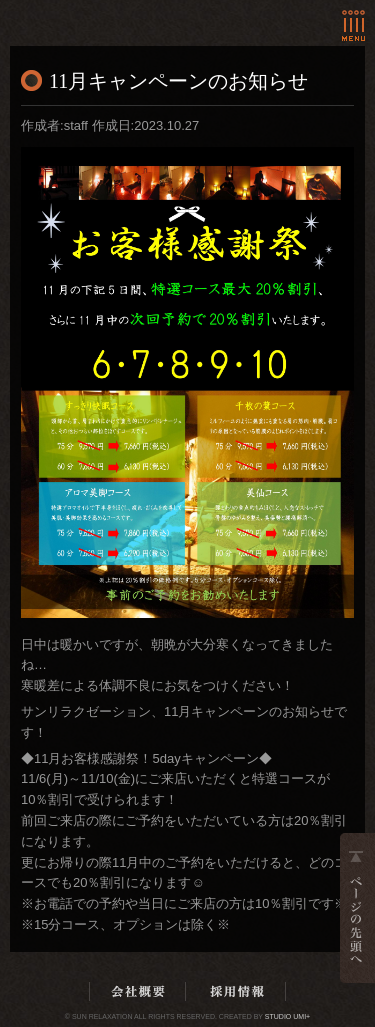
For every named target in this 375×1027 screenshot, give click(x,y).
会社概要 (138, 991)
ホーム (94, 13)
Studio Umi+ (287, 1016)
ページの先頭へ (357, 908)
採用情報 (237, 991)
